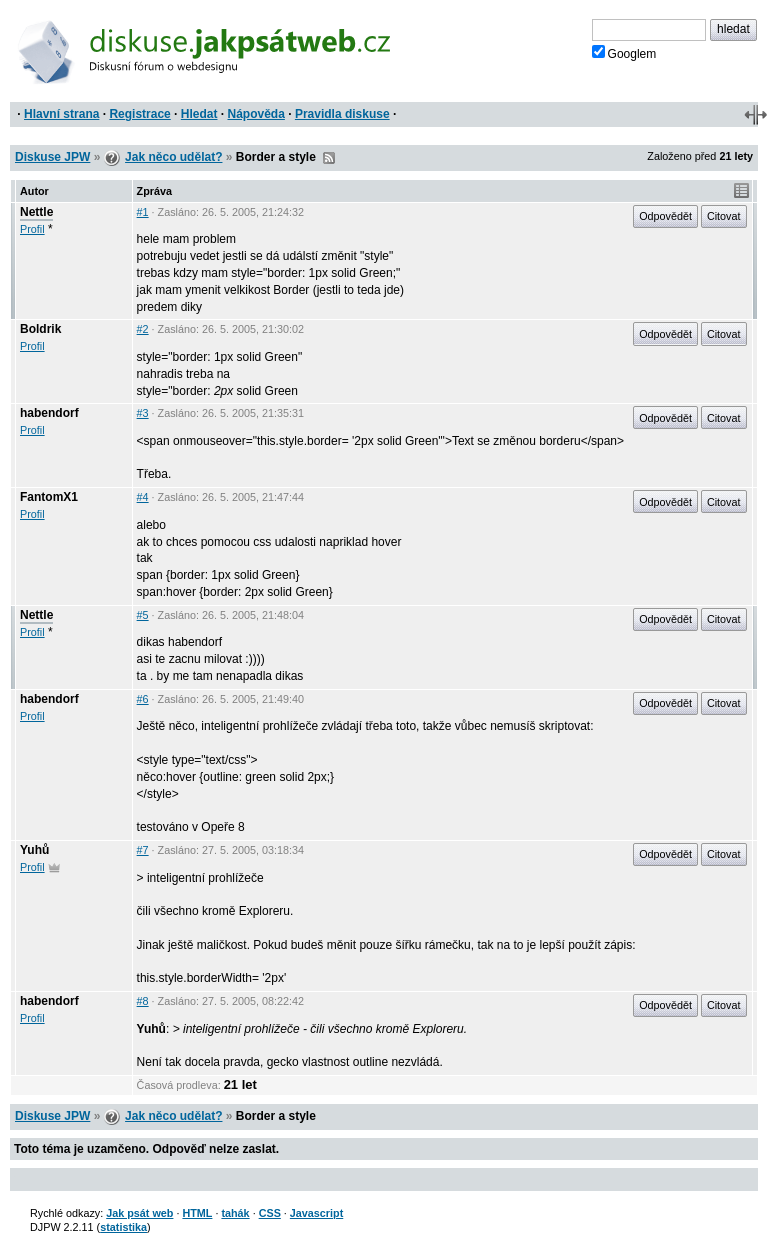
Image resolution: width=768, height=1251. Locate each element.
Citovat (724, 216)
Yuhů (34, 850)
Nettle (36, 212)
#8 (143, 1001)
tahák (235, 1213)
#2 (143, 329)
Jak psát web (139, 1213)
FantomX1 (49, 497)
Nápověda (256, 114)
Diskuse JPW (52, 157)
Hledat (199, 114)
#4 (143, 497)
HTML (197, 1213)
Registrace (139, 114)
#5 (143, 615)
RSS (329, 158)
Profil (32, 229)
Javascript (316, 1213)
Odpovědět (665, 216)
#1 (143, 212)
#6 (143, 699)
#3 (143, 413)
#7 (143, 850)
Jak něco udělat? (173, 157)
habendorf (49, 413)
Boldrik (40, 329)
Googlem (624, 53)
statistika (123, 1227)
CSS (270, 1213)
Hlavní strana (61, 114)
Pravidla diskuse (342, 114)
